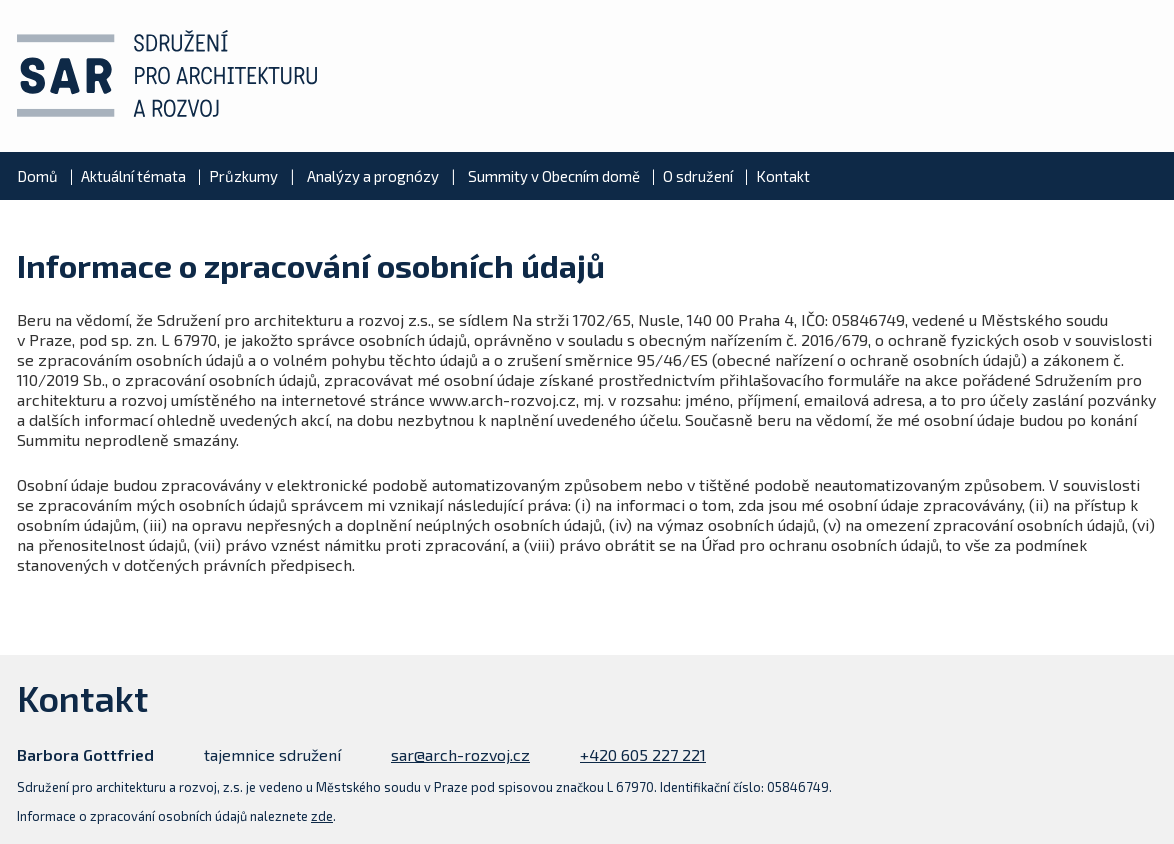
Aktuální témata (133, 176)
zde (322, 816)
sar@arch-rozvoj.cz (460, 754)
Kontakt (783, 176)
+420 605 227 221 (643, 754)
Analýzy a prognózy (373, 176)
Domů (37, 176)
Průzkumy (243, 176)
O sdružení (698, 176)
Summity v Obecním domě (554, 176)
